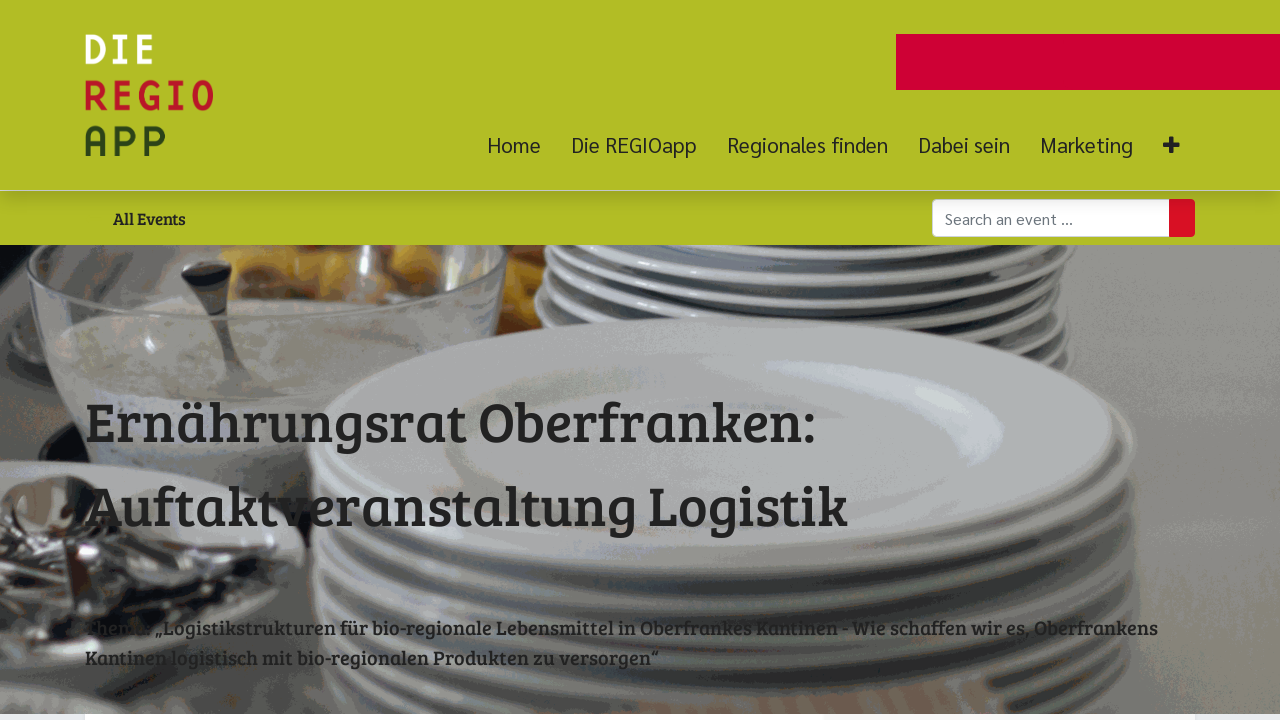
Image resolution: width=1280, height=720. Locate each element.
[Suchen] (1182, 218)
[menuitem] (521, 145)
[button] (1171, 145)
